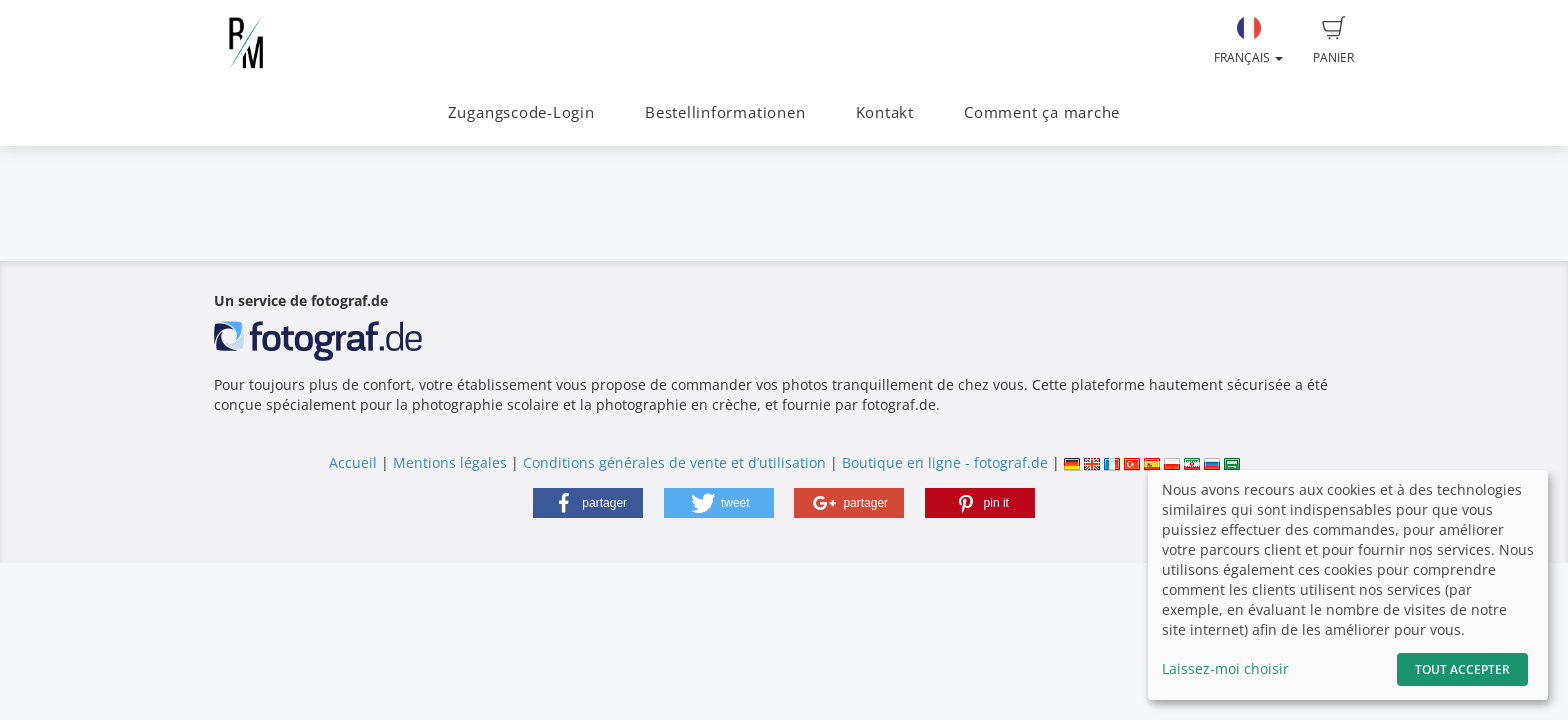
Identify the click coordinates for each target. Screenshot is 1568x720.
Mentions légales (450, 462)
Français (1248, 41)
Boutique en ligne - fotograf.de (945, 462)
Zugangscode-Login (521, 112)
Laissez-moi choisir (1225, 668)
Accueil (353, 462)
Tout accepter (1462, 669)
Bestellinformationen (725, 112)
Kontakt (885, 112)
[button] (588, 503)
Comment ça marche (1042, 112)
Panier (1333, 41)
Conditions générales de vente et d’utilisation (674, 462)
